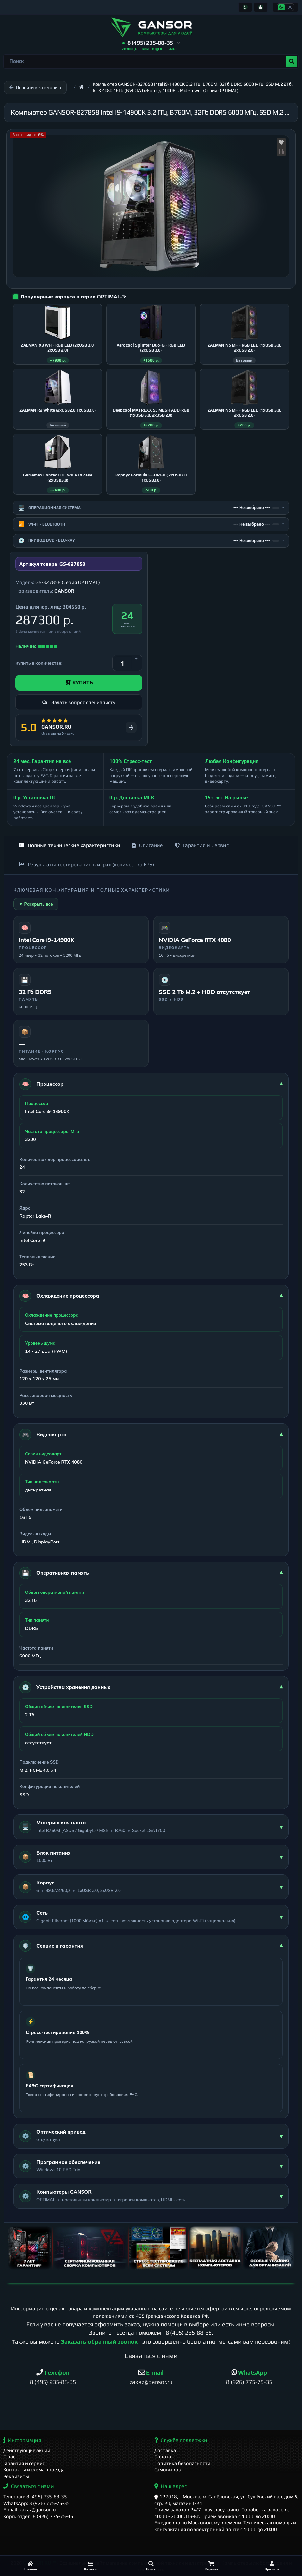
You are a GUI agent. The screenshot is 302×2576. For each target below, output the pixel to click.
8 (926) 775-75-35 (249, 2382)
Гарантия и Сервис (202, 845)
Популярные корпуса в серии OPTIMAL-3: (73, 297)
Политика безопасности (182, 2463)
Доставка (165, 2450)
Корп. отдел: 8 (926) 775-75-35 (38, 2516)
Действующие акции (26, 2450)
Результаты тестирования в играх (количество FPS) (86, 864)
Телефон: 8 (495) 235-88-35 (35, 2496)
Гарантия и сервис (24, 2463)
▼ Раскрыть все (36, 904)
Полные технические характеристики (69, 845)
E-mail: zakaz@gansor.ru (29, 2509)
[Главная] (30, 2566)
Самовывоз (167, 2469)
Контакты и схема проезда (34, 2469)
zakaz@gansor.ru (151, 2382)
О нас (9, 2456)
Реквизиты (16, 2476)
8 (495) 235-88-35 (189, 2332)
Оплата (162, 2456)
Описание (147, 845)
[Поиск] (151, 2566)
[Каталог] (90, 2566)
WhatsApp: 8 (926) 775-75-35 (36, 2503)
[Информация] (245, 7)
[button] (151, 43)
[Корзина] (211, 2566)
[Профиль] (272, 2566)
